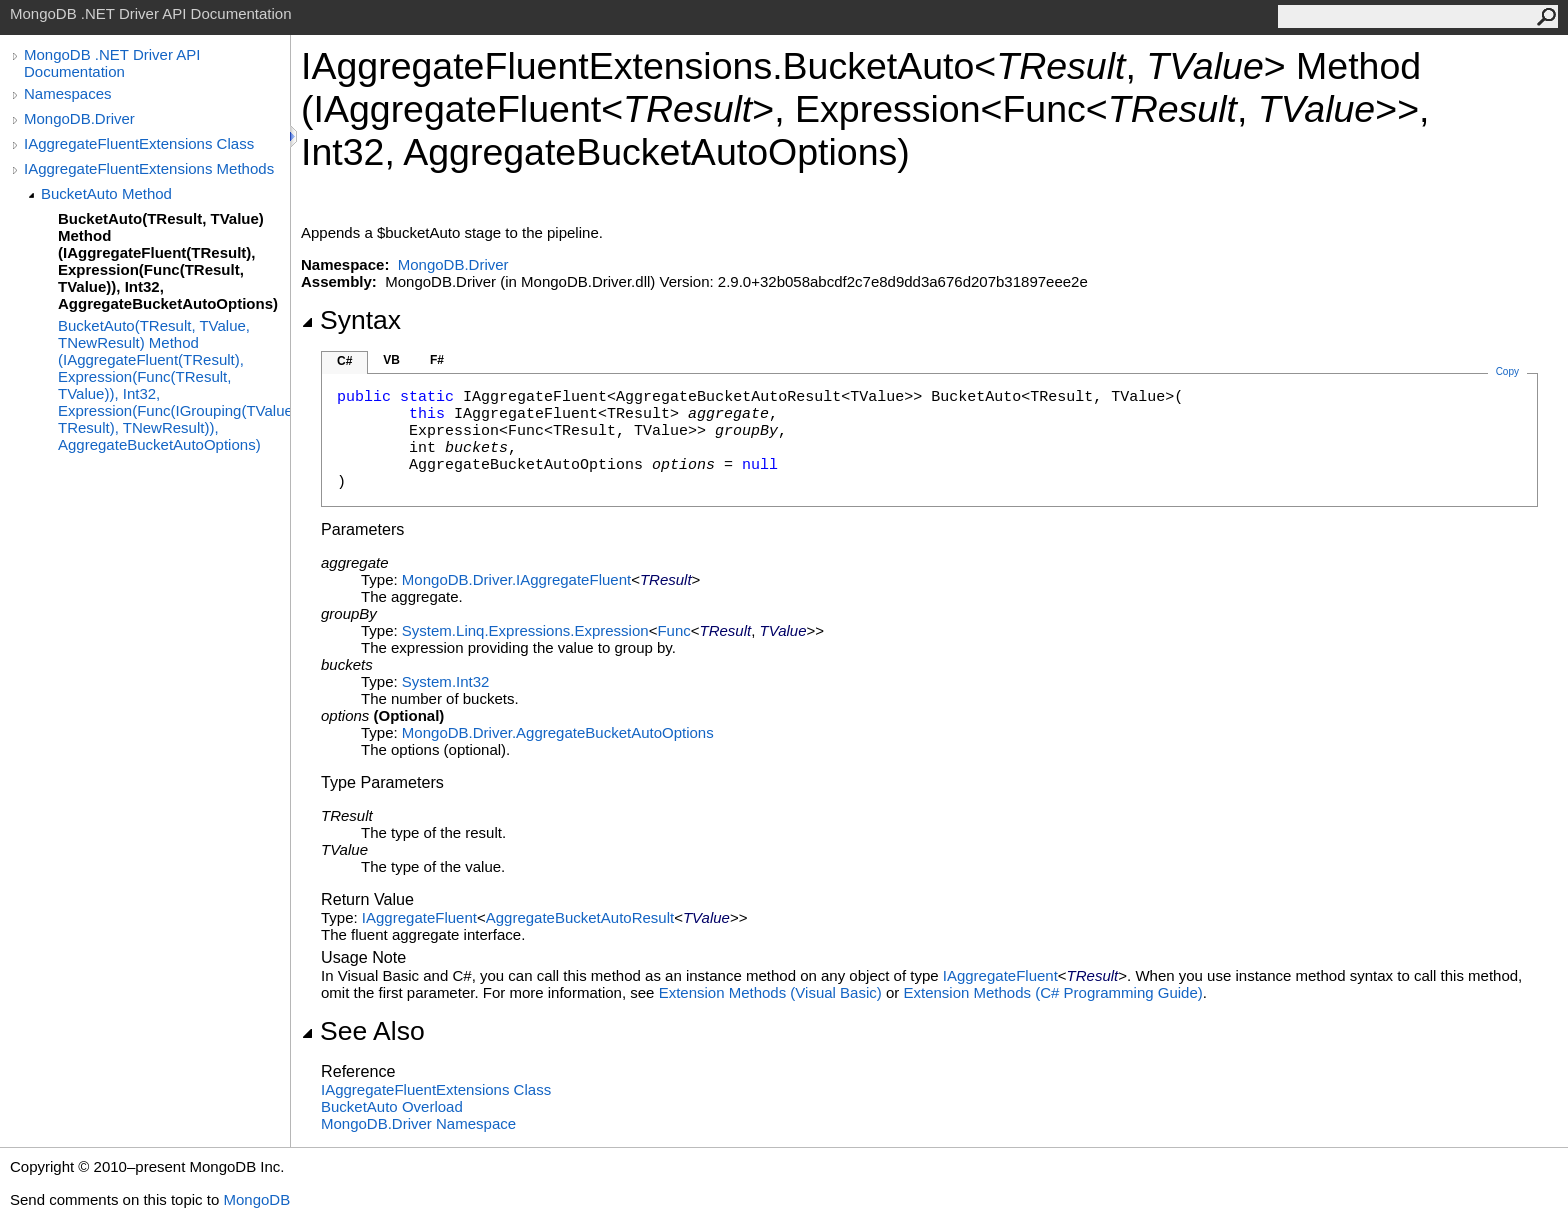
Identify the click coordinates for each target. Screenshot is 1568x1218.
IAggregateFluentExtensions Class (139, 143)
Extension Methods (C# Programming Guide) (1052, 992)
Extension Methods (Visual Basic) (770, 992)
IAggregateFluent (419, 917)
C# (344, 361)
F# (437, 360)
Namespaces (68, 93)
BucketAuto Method (106, 193)
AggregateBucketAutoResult (580, 917)
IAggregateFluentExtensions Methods (149, 168)
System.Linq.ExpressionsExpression (525, 630)
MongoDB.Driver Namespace (418, 1123)
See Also (363, 1031)
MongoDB (256, 1199)
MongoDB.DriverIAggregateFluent (516, 579)
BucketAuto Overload (392, 1106)
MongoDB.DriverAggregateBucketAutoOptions (558, 732)
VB (391, 360)
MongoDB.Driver (79, 118)
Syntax (351, 320)
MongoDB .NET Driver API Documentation (112, 63)
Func (673, 630)
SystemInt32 (446, 681)
